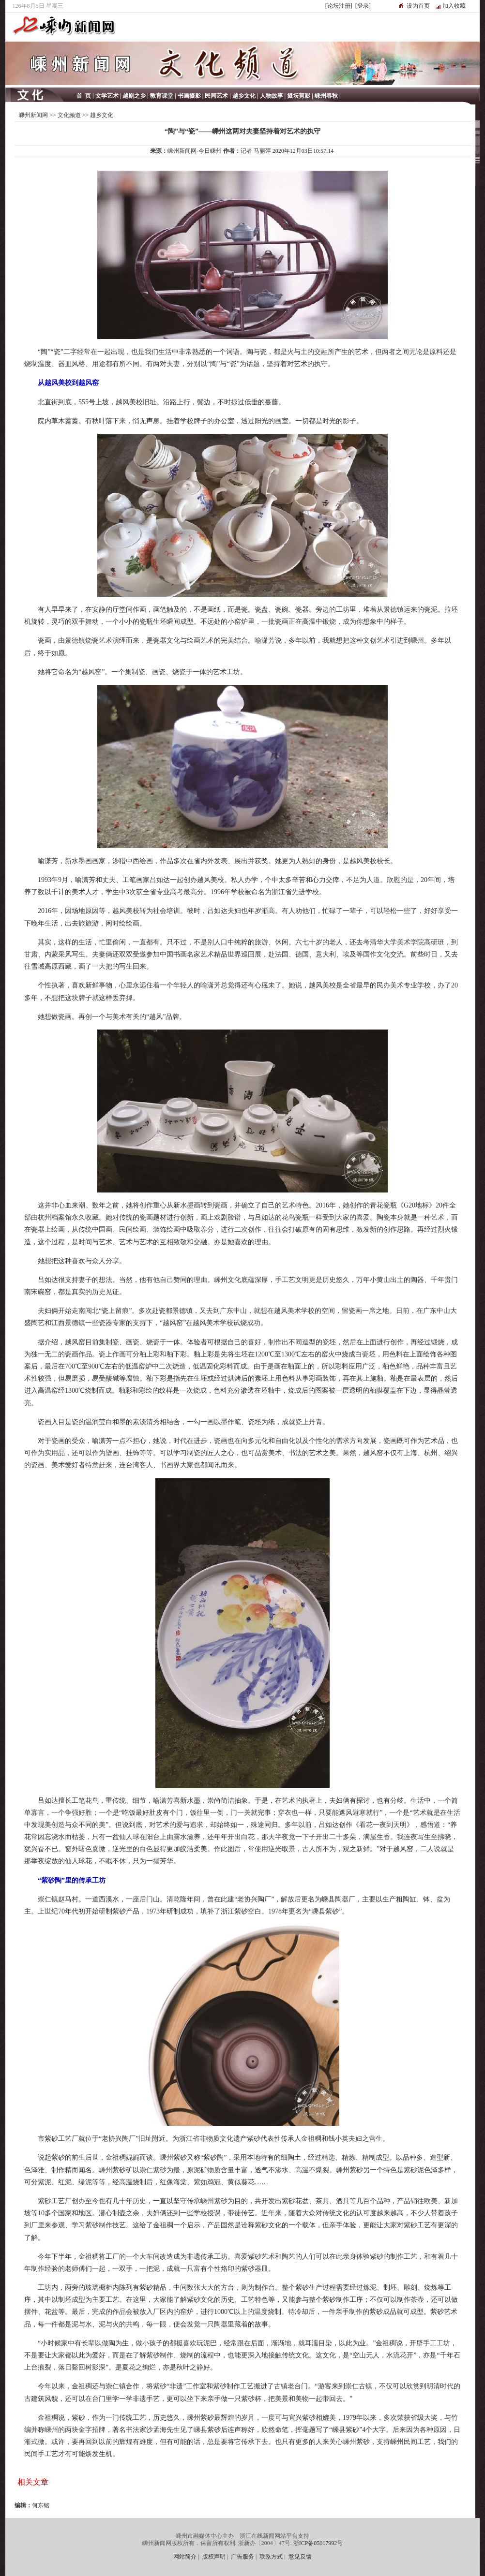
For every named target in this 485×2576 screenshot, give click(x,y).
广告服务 (242, 2556)
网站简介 (185, 2556)
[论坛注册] (338, 5)
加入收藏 (454, 5)
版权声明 (214, 2556)
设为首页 (418, 5)
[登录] (363, 5)
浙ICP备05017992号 (318, 2543)
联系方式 (271, 2556)
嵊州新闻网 (33, 115)
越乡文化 (101, 115)
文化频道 (69, 115)
